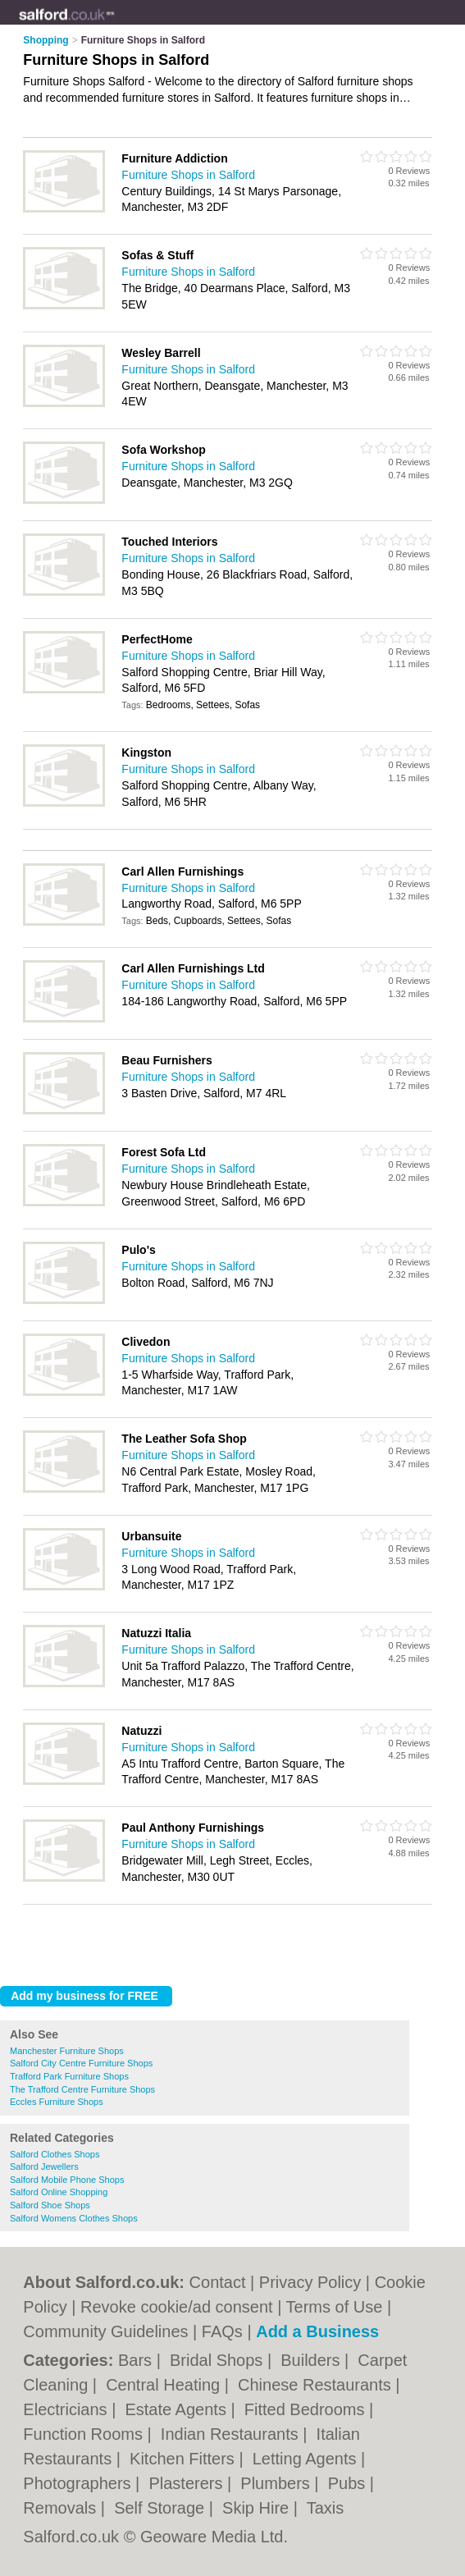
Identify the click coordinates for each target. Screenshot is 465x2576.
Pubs (349, 2483)
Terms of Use (334, 2307)
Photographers (79, 2483)
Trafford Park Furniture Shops (69, 2076)
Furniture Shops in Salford (188, 174)
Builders (312, 2360)
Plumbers (277, 2483)
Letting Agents (307, 2459)
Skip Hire (258, 2508)
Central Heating (165, 2385)
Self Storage (161, 2508)
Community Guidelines (105, 2331)
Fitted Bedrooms (306, 2409)
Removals (61, 2508)
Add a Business (317, 2331)
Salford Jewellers (44, 2166)
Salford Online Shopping (58, 2192)
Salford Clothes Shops (54, 2154)
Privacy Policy (310, 2282)
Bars (137, 2360)
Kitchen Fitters (184, 2459)
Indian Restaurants (232, 2434)
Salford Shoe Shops (50, 2205)
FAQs (222, 2331)
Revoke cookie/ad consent (176, 2307)
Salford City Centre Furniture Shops (81, 2063)
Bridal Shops (218, 2360)
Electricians (67, 2409)
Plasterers (187, 2483)
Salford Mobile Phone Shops (67, 2180)
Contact (217, 2282)
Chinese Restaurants (316, 2385)
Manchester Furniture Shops (67, 2051)
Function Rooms (85, 2434)
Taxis (325, 2508)
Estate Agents (177, 2409)
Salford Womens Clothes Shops (74, 2218)
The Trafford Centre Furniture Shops (82, 2089)
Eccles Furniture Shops (56, 2102)
